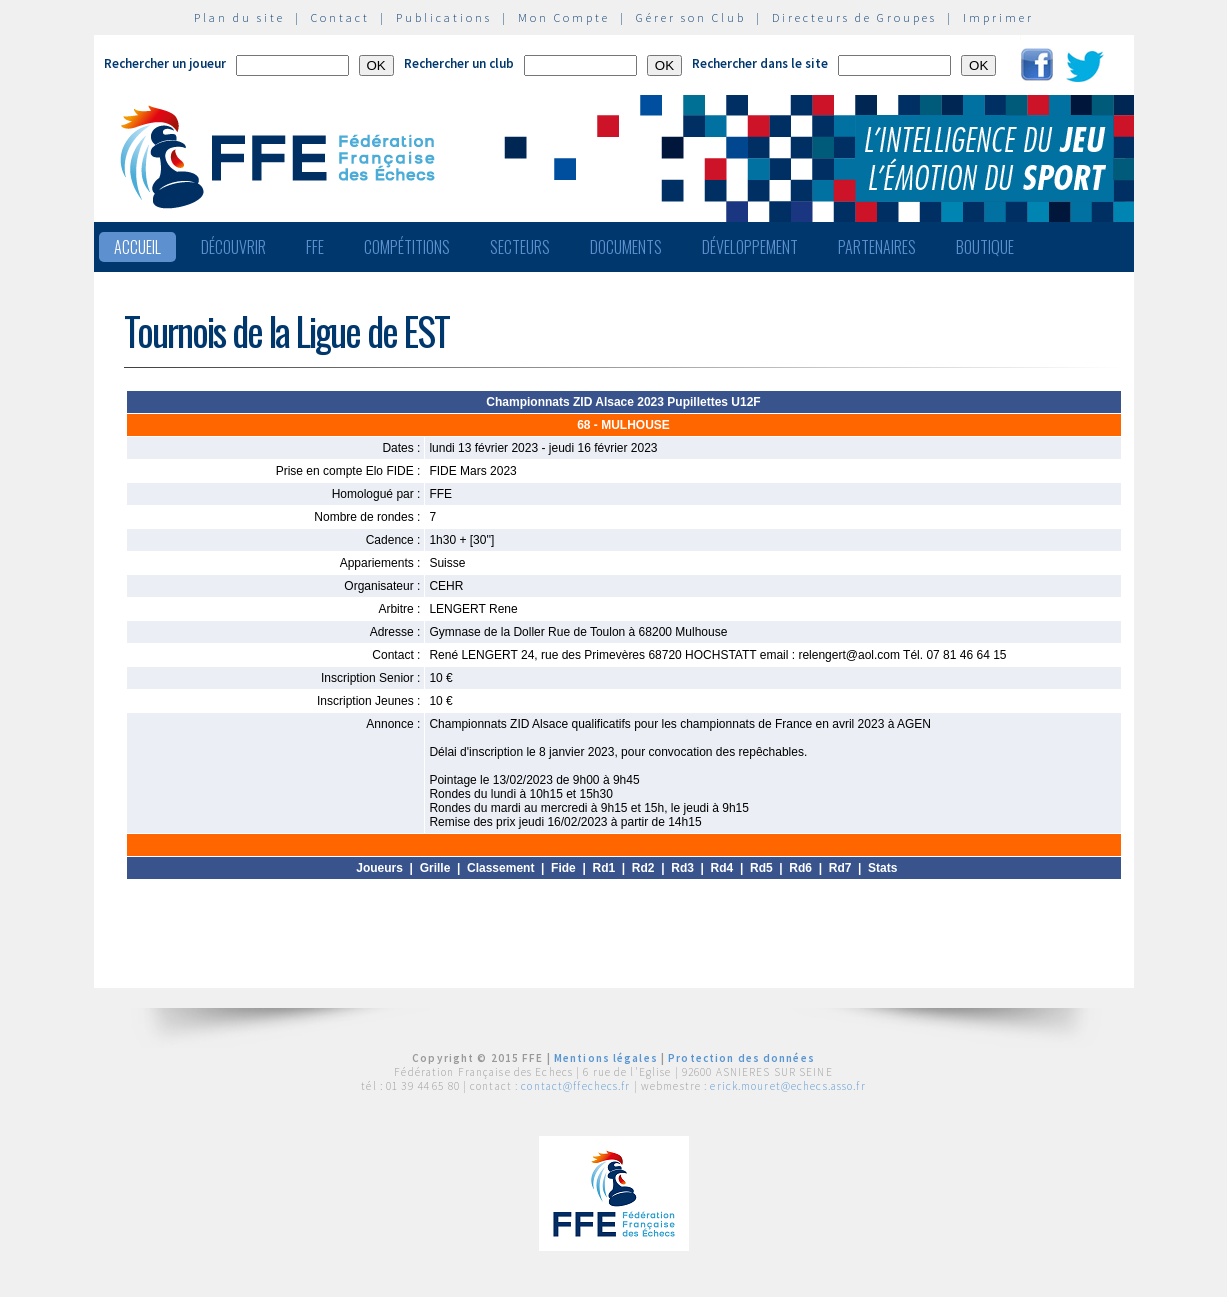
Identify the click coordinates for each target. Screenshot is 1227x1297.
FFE (315, 247)
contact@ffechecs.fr (575, 1086)
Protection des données (741, 1058)
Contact (340, 17)
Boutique (985, 247)
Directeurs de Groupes (854, 17)
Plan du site (239, 17)
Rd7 (840, 868)
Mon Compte (564, 17)
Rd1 (603, 868)
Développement (750, 247)
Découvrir (233, 247)
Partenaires (877, 247)
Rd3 (682, 868)
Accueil (137, 247)
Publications (444, 17)
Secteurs (520, 247)
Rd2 (643, 868)
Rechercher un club (459, 63)
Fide (563, 868)
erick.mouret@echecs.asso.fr (787, 1086)
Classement (500, 868)
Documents (626, 247)
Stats (882, 868)
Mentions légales (606, 1058)
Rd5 (761, 868)
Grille (435, 868)
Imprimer (998, 17)
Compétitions (407, 247)
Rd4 (722, 868)
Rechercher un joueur (165, 63)
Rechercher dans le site (760, 63)
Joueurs (379, 868)
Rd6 (800, 868)
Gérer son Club (691, 17)
